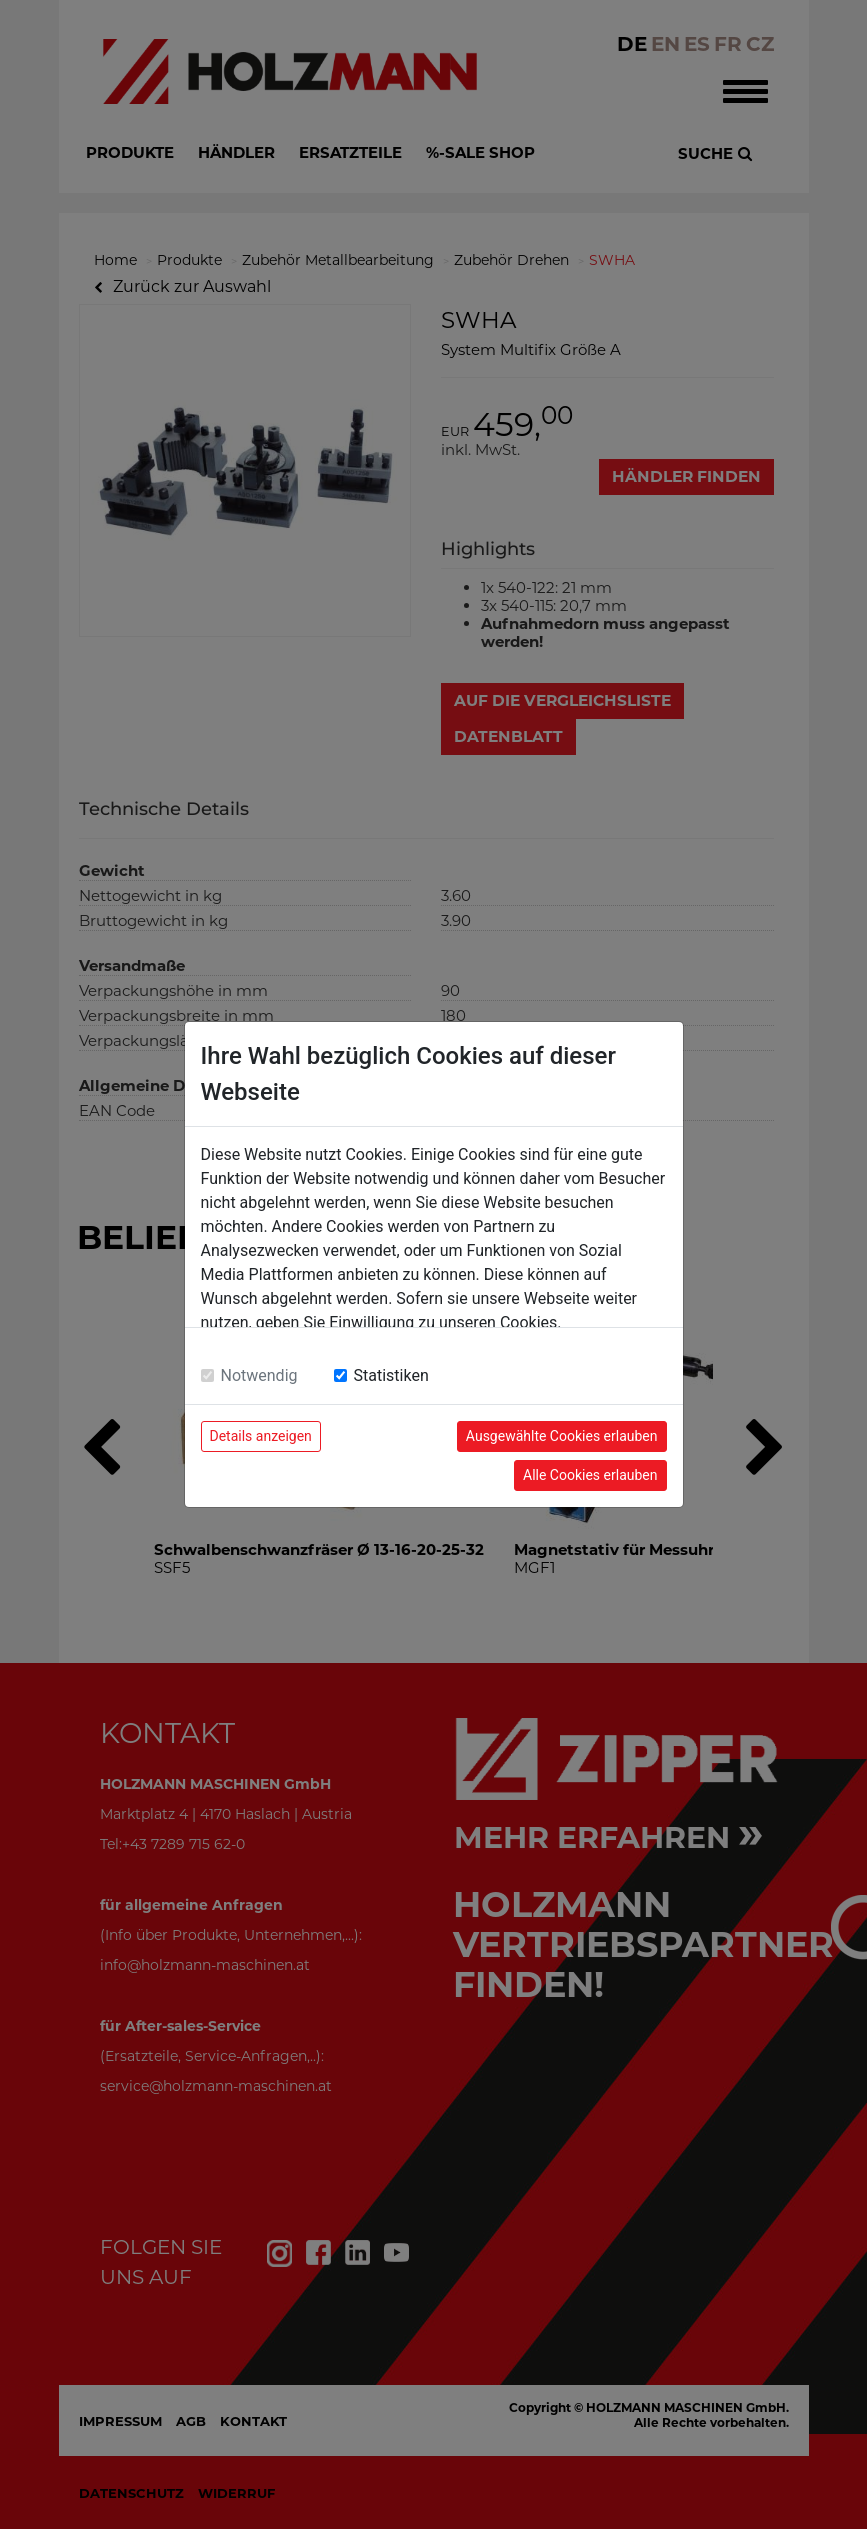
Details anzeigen (261, 1436)
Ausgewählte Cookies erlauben (562, 1436)
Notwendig (259, 1375)
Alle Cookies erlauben (590, 1475)
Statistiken (391, 1375)
